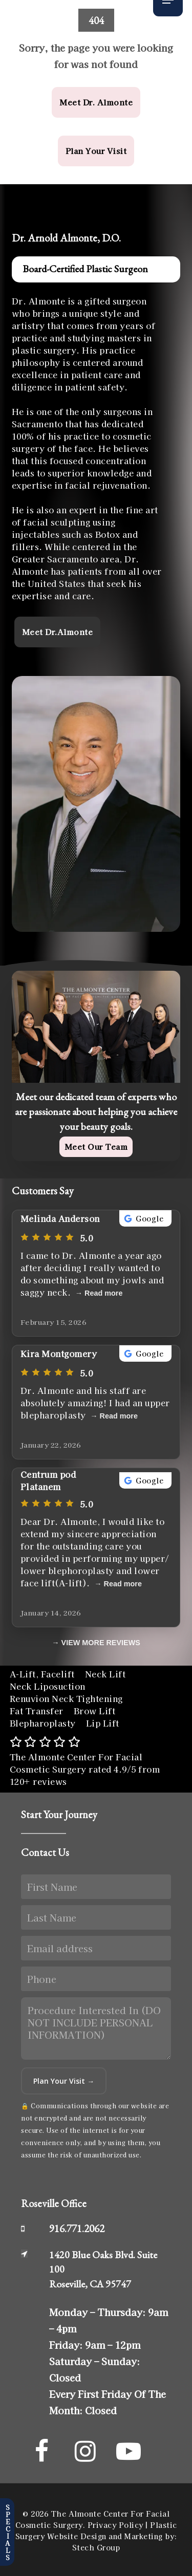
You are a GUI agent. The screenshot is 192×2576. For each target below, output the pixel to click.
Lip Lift (102, 1723)
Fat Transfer (36, 1711)
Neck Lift (105, 1674)
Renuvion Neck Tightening (66, 1698)
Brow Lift (95, 1711)
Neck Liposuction (48, 1686)
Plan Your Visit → (63, 2081)
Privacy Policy (115, 2525)
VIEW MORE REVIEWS (100, 1643)
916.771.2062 (76, 2228)
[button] (96, 102)
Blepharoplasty (43, 1723)
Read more (103, 1293)
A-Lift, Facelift (42, 1674)
